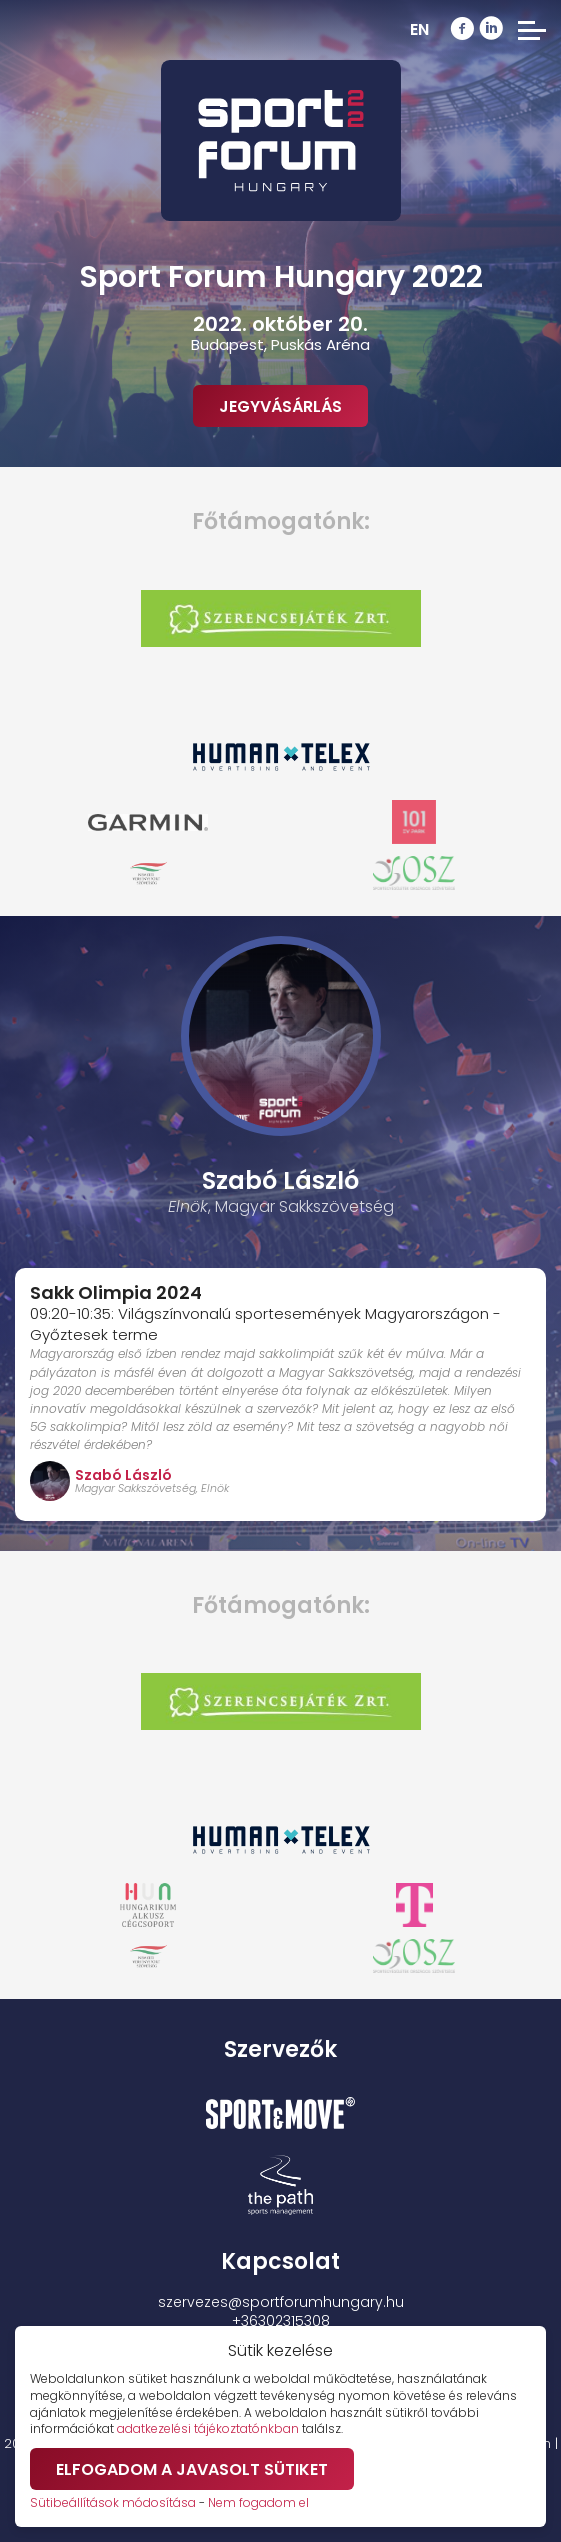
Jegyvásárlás (280, 406)
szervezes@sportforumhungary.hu (281, 2302)
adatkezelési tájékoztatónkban (208, 2428)
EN (419, 29)
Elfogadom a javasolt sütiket (192, 2469)
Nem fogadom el (258, 2502)
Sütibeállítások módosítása (113, 2502)
